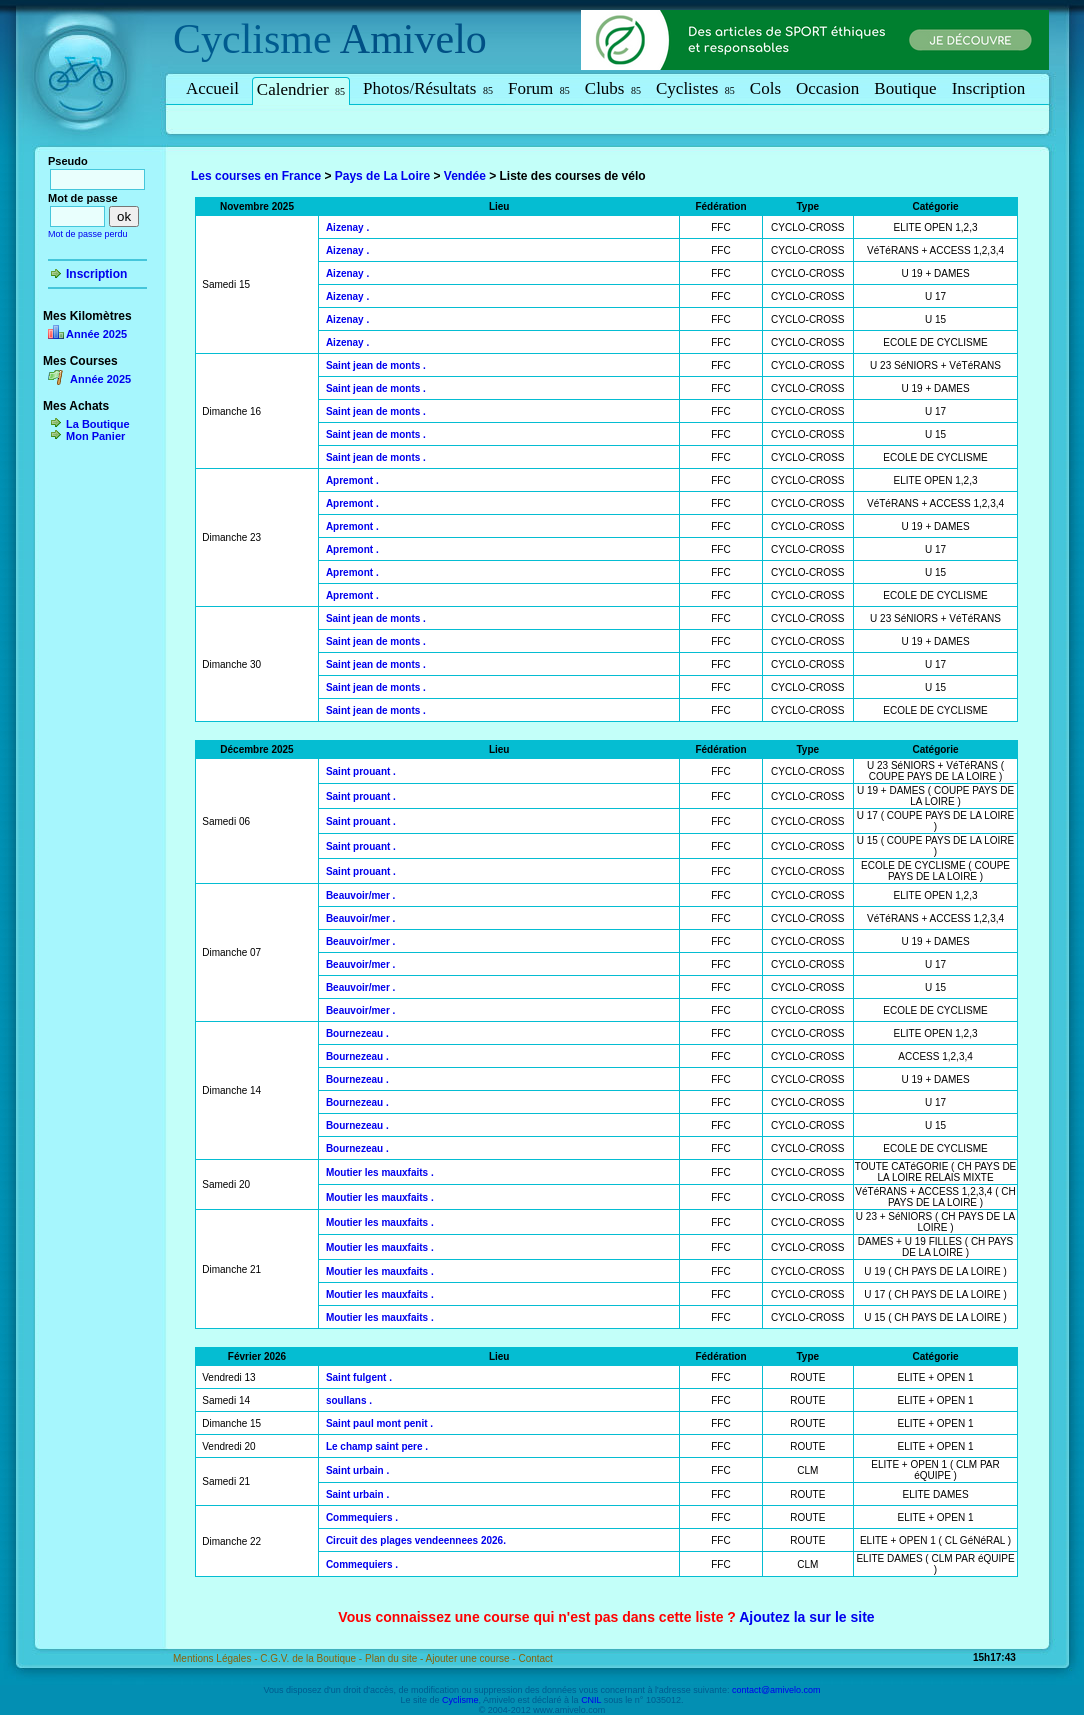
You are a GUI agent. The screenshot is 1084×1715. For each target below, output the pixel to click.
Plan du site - (395, 1658)
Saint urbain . (357, 1470)
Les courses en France (256, 176)
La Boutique (98, 424)
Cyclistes (695, 88)
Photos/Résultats (428, 88)
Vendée (465, 176)
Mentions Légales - (216, 1658)
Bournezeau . (357, 1033)
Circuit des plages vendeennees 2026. (416, 1540)
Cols (765, 88)
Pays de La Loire (382, 176)
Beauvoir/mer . (360, 895)
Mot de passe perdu (88, 234)
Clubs (613, 88)
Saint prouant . (361, 771)
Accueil (212, 88)
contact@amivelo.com (776, 1690)
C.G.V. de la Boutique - (312, 1658)
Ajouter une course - (472, 1658)
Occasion (827, 88)
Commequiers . (362, 1517)
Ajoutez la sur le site (806, 1617)
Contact (535, 1658)
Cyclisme (252, 39)
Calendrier (301, 89)
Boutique (905, 88)
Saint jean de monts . (376, 365)
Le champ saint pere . (377, 1446)
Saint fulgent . (359, 1377)
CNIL (591, 1700)
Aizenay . (347, 227)
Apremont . (352, 480)
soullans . (349, 1400)
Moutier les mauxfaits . (380, 1172)
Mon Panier (95, 436)
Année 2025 (96, 334)
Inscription (989, 88)
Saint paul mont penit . (379, 1423)
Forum (539, 88)
